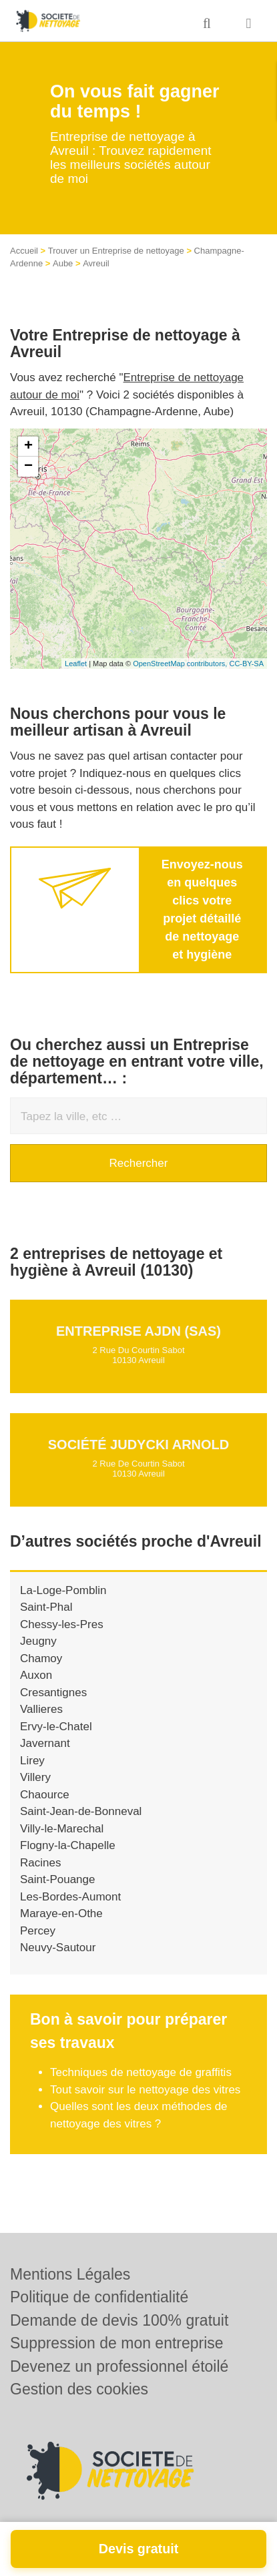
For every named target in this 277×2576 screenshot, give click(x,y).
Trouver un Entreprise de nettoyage (116, 251)
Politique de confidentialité (99, 2297)
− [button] (28, 467)
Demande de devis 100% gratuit (119, 2320)
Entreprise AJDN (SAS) (138, 1331)
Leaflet (76, 664)
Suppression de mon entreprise (117, 2343)
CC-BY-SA (246, 664)
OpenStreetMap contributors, (181, 664)
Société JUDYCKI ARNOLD (139, 1444)
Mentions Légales (70, 2274)
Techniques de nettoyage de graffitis (141, 2072)
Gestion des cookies (79, 2389)
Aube (63, 263)
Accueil (24, 251)
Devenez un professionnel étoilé (119, 2366)
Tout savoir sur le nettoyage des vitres (145, 2089)
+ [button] (28, 447)
